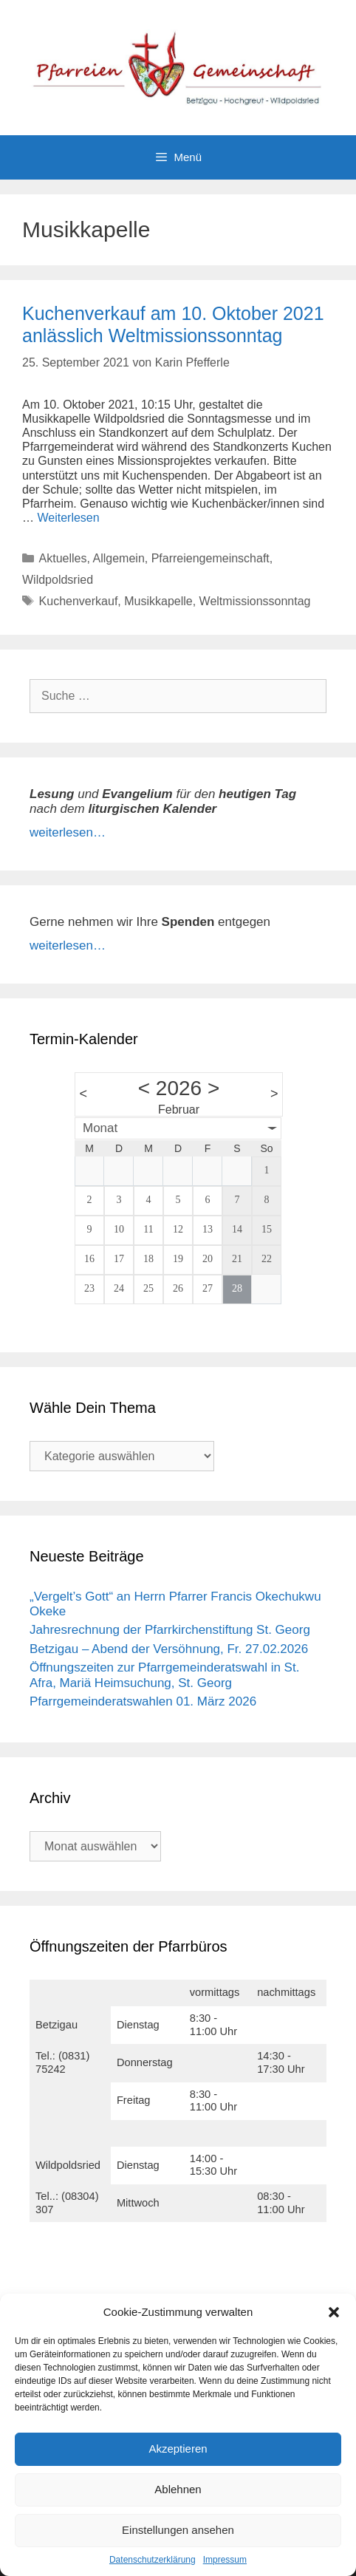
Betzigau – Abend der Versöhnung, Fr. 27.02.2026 (169, 1649)
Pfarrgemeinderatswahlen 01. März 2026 (143, 1701)
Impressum (225, 2560)
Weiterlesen (68, 517)
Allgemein (119, 558)
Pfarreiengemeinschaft (210, 558)
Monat (100, 1128)
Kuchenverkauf (78, 601)
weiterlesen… (68, 832)
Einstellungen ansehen (178, 2530)
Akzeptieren (177, 2448)
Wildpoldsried (57, 579)
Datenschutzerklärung (152, 2560)
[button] (333, 2312)
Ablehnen (177, 2489)
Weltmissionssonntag (255, 601)
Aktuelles (63, 558)
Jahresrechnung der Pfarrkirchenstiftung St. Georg (170, 1630)
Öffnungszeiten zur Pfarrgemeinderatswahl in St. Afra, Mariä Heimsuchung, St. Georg (164, 1674)
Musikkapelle (158, 601)
